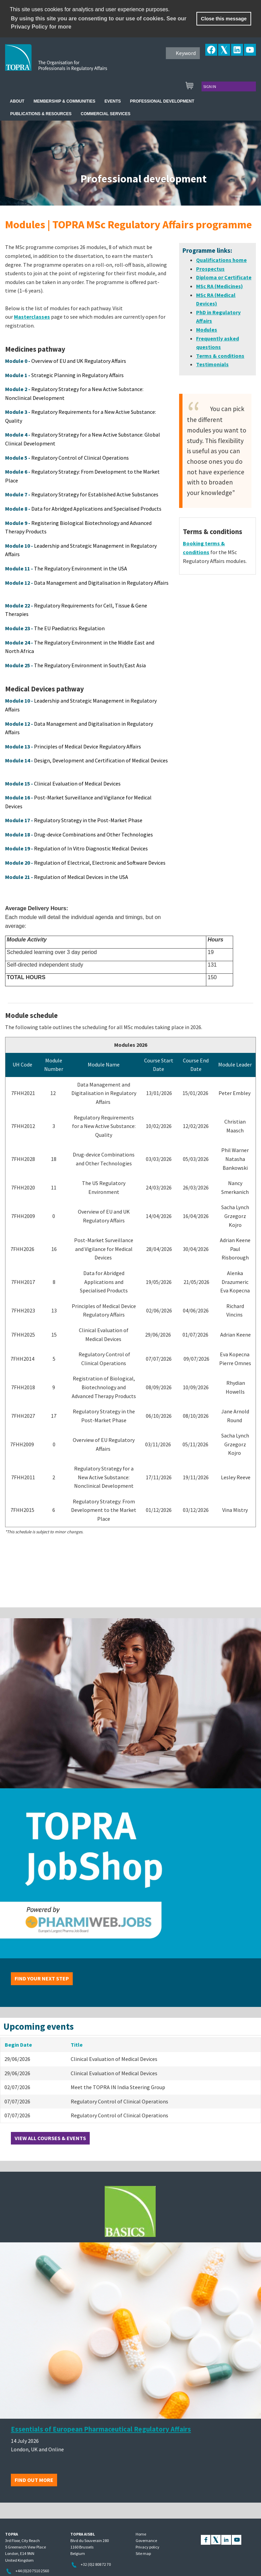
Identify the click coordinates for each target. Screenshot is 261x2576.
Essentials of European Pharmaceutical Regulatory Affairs (101, 2429)
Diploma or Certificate (223, 277)
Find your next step (42, 1978)
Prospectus (210, 268)
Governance (146, 2540)
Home (141, 2534)
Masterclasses (32, 316)
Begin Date (18, 2044)
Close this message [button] (223, 18)
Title (77, 2044)
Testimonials (212, 364)
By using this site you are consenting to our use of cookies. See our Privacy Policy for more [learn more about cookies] (99, 23)
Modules (206, 329)
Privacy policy (147, 2546)
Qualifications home (221, 260)
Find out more (34, 2479)
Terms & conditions (220, 355)
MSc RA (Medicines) (219, 286)
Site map (143, 2553)
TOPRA (70, 63)
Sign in (209, 86)
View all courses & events (50, 2138)
